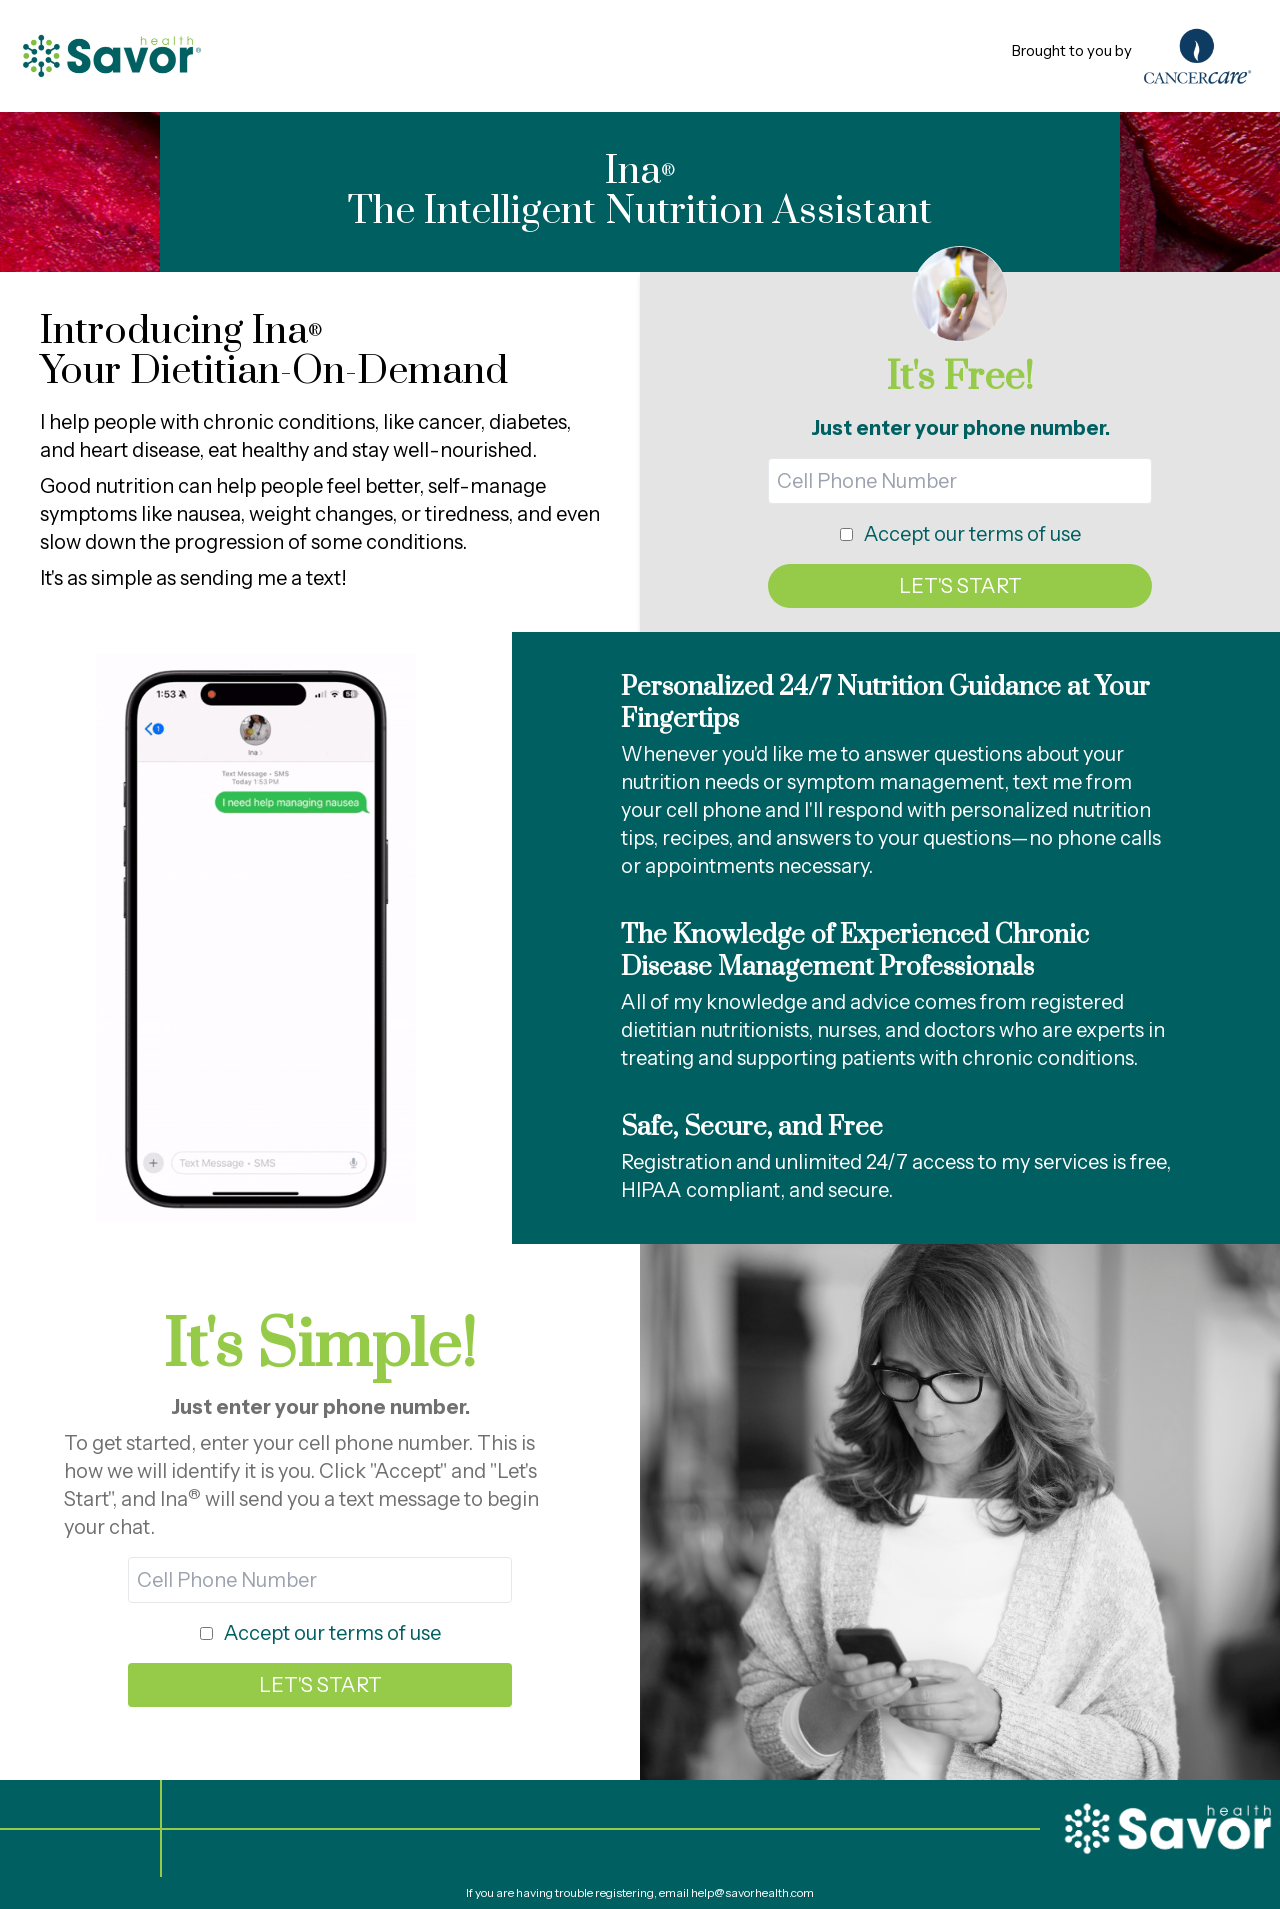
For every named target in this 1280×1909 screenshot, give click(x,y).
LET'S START (960, 586)
